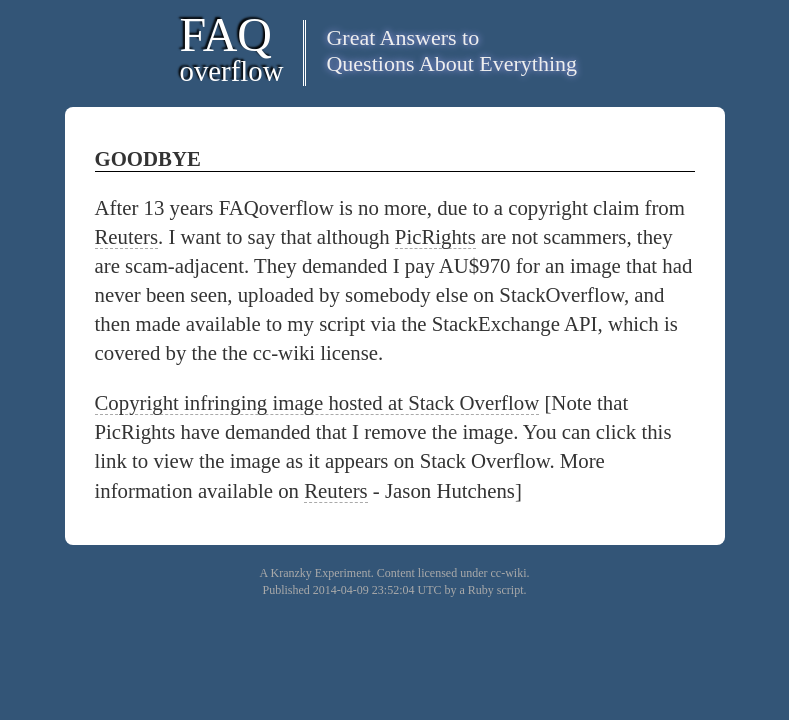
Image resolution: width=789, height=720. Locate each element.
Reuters (127, 236)
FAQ (232, 47)
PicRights (435, 236)
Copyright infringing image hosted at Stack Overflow (317, 402)
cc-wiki (508, 573)
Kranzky (291, 573)
